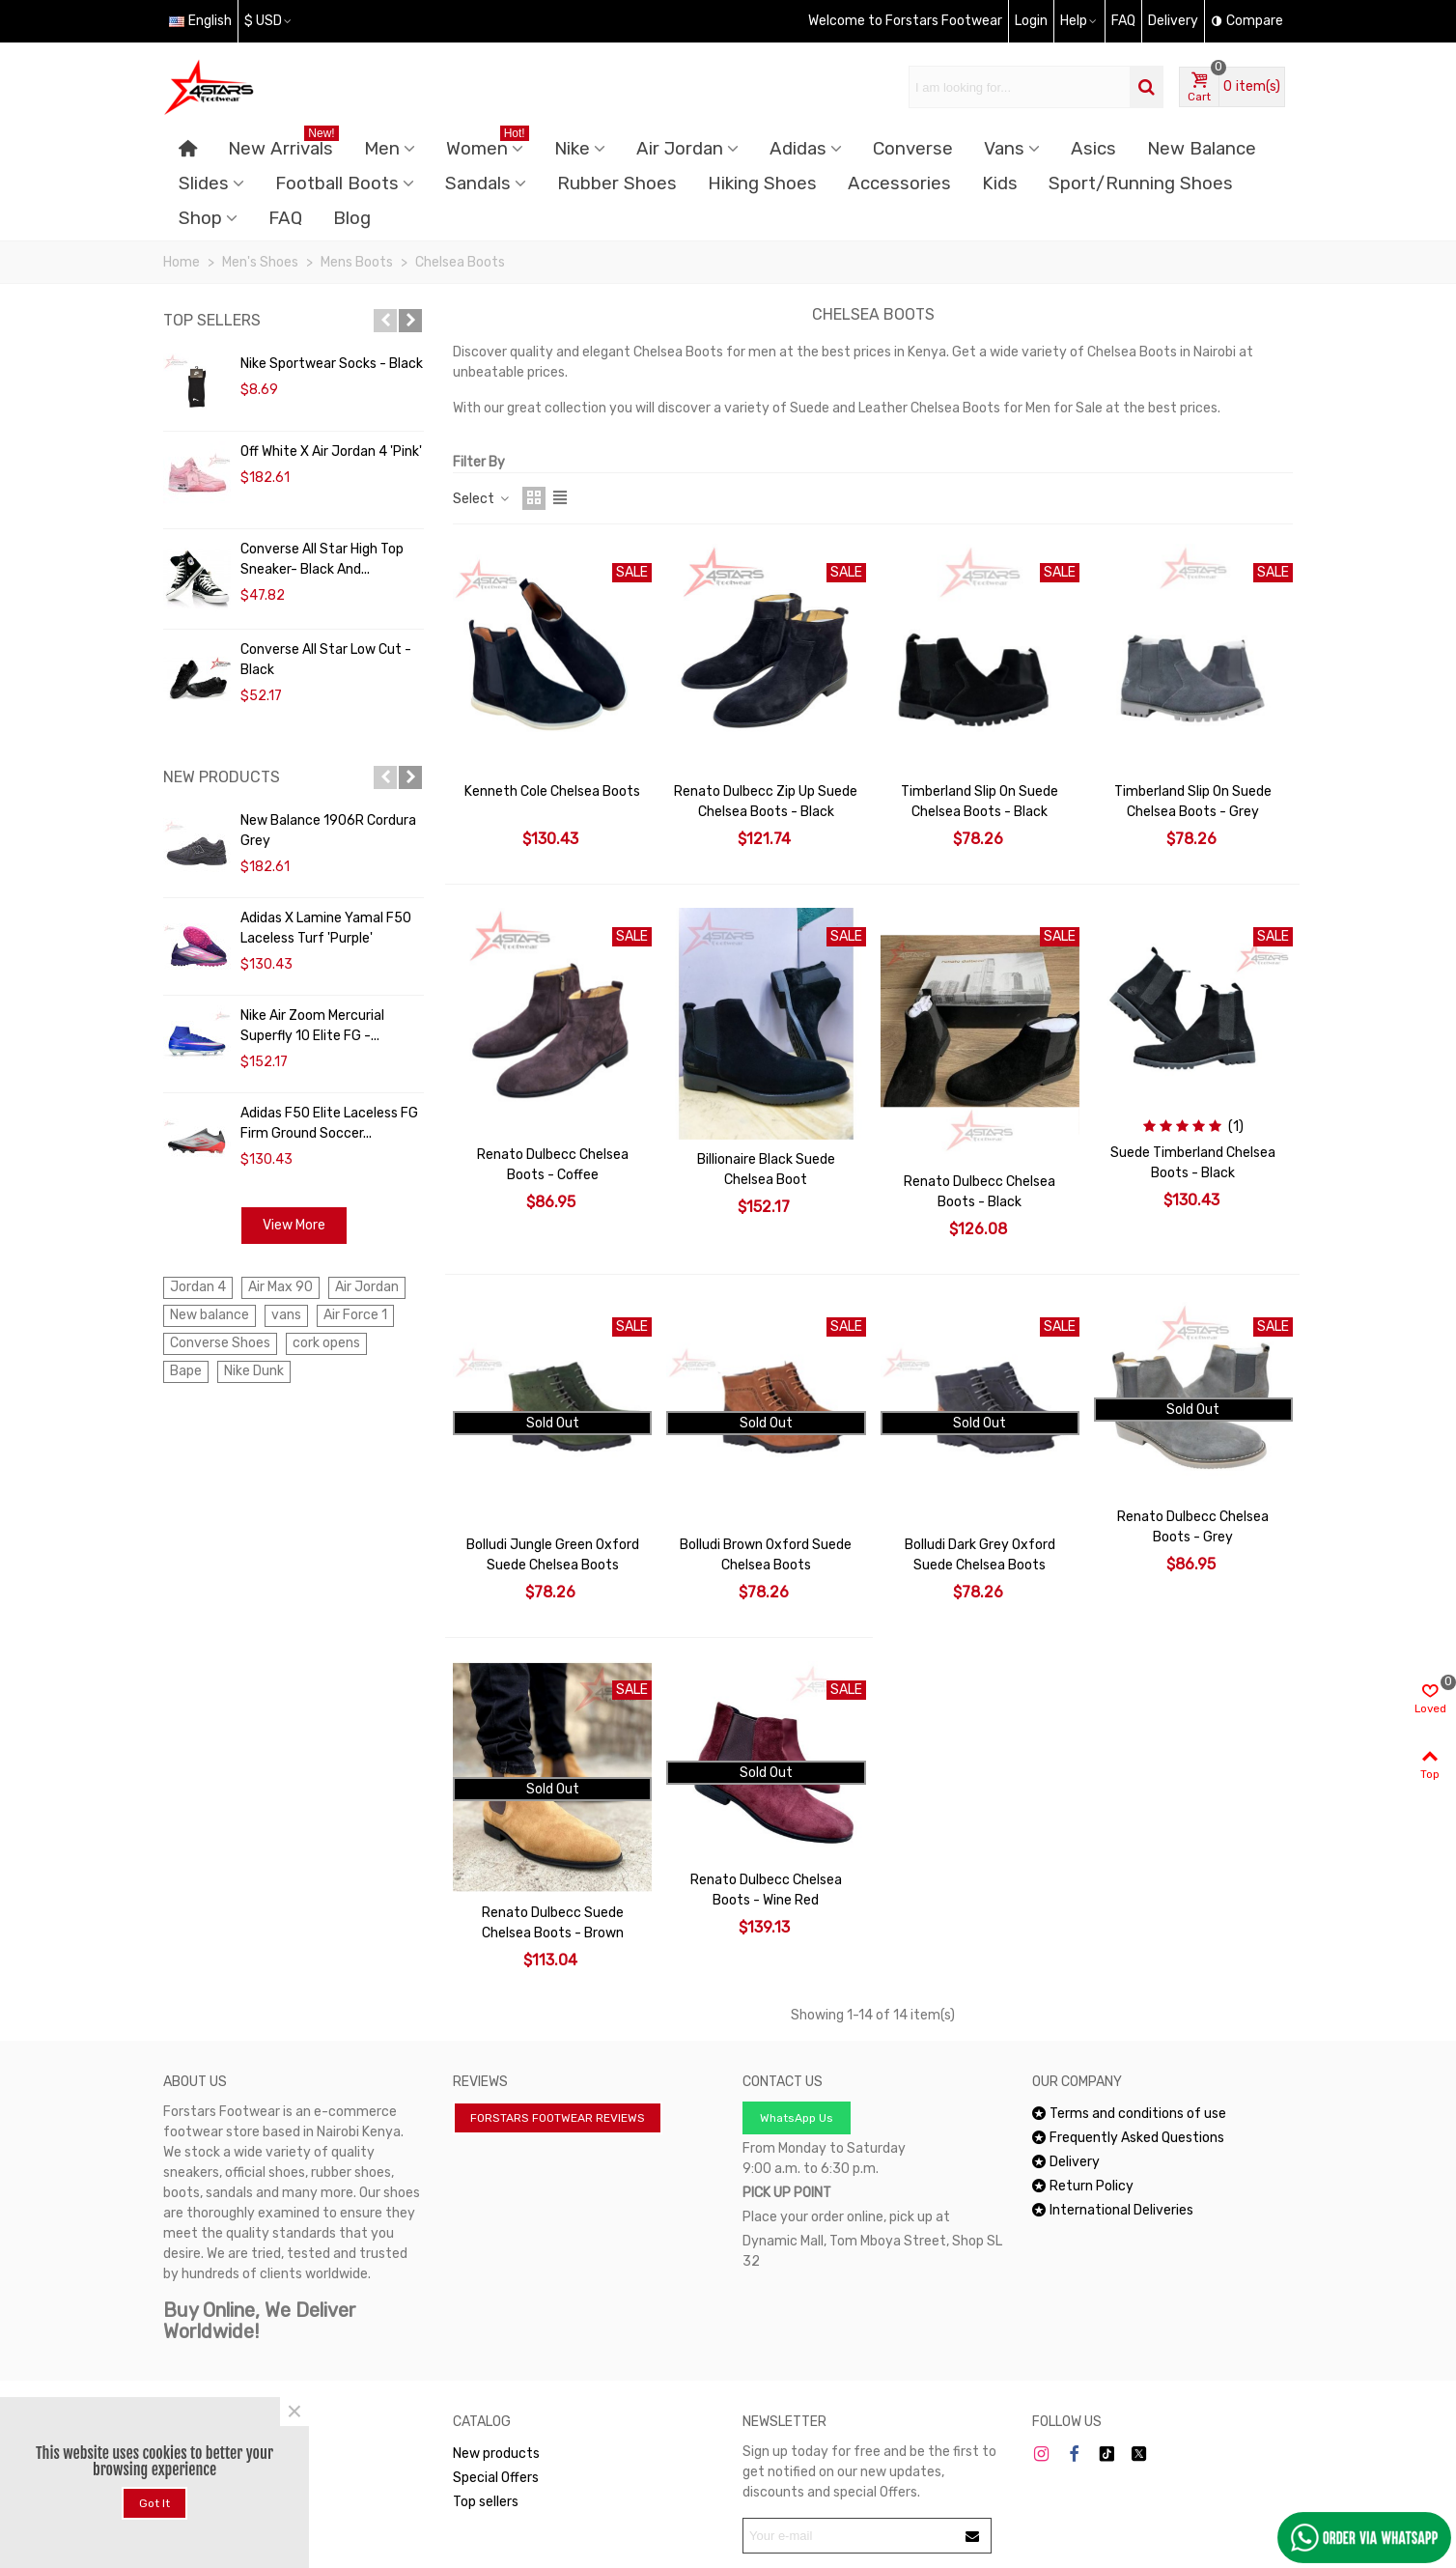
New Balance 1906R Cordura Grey (328, 830)
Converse (913, 148)
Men (382, 148)
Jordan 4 (198, 1287)
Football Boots (337, 183)
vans (286, 1315)
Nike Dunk (254, 1371)
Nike (572, 148)
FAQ (285, 218)
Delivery (1066, 2162)
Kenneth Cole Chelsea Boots (552, 791)
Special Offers (496, 2477)
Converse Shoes (220, 1343)
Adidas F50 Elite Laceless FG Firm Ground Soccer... (329, 1123)
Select (482, 499)
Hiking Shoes (762, 183)
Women (487, 145)
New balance (209, 1315)
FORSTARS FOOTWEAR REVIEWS (557, 2118)
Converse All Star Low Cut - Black (325, 659)
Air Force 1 (355, 1315)
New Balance (1201, 148)
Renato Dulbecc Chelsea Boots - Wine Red (766, 1890)
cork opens (326, 1343)
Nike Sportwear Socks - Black (331, 363)
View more (294, 1225)
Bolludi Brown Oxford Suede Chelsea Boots (766, 1555)
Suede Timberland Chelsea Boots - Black (1192, 1162)
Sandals (478, 183)
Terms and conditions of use (1129, 2113)
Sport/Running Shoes (1141, 183)
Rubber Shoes (617, 183)
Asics (1093, 148)
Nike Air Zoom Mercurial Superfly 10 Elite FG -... (312, 1025)
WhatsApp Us (796, 2118)
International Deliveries (1112, 2210)
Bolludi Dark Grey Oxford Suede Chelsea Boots (980, 1555)
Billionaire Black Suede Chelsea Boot (766, 1169)
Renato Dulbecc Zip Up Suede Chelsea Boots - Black (765, 801)
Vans (1004, 148)
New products (221, 777)
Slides (204, 183)
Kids (1000, 183)
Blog (352, 218)
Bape (186, 1371)
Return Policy (1083, 2186)
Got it (154, 2503)
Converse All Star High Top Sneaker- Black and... (322, 559)
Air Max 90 (280, 1287)
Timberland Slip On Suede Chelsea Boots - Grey (1193, 801)
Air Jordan (679, 148)
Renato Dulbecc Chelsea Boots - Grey (1193, 1527)
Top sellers (212, 320)
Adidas (798, 148)
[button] (385, 320)
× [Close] (294, 2411)
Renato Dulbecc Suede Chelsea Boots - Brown (553, 1923)
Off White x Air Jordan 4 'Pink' (331, 451)
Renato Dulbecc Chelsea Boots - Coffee (553, 1164)
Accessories (899, 183)
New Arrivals (283, 145)
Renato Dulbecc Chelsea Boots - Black (979, 1191)
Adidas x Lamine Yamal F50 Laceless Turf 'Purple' (325, 928)
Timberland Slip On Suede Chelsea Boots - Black (979, 801)
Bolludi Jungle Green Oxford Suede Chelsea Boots (552, 1555)
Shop (200, 218)
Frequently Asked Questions (1128, 2138)
